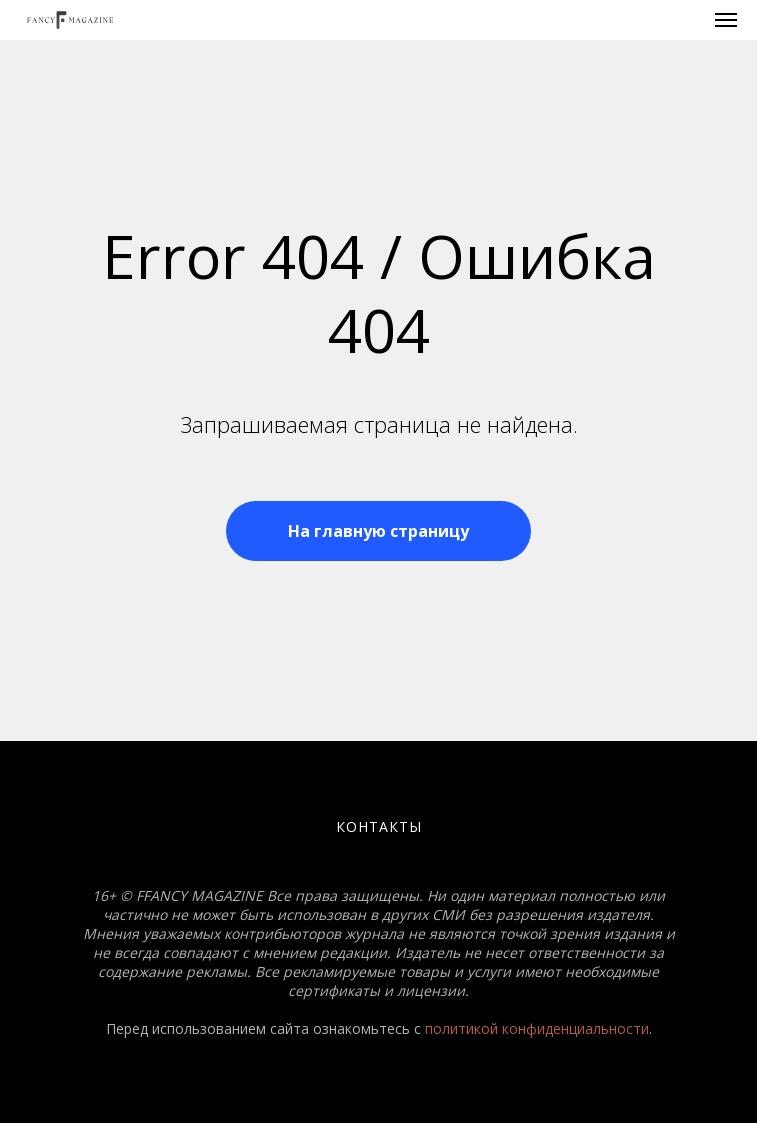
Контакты (379, 826)
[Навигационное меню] (726, 20)
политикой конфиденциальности (537, 1028)
